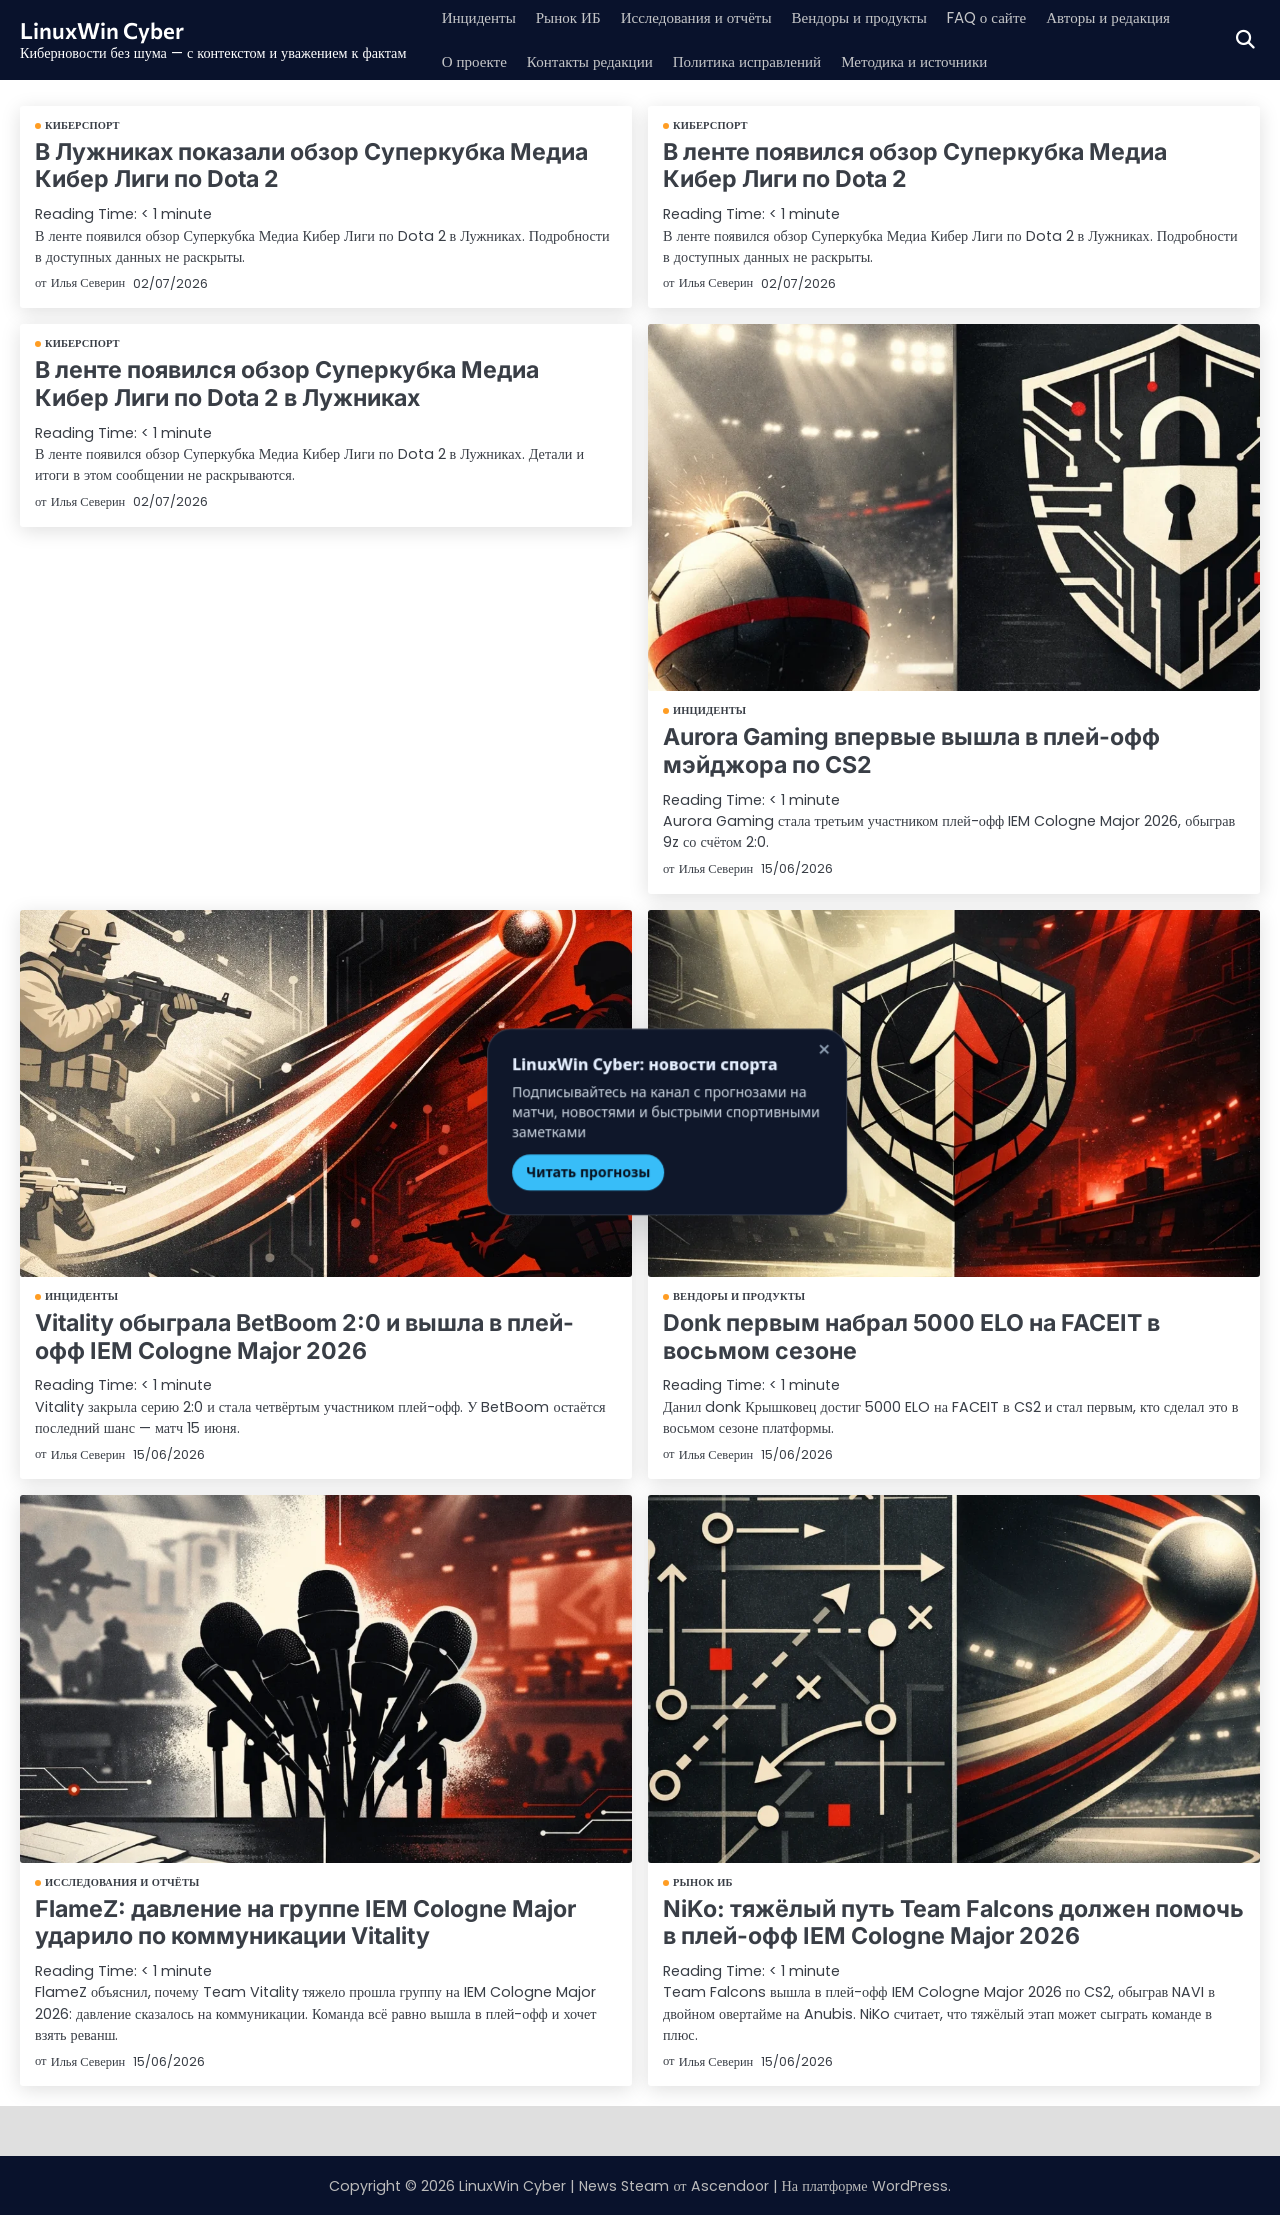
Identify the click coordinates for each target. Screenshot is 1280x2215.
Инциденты (481, 17)
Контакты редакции (596, 61)
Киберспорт (82, 126)
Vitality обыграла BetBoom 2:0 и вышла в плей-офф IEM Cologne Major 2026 (302, 1335)
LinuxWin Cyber (104, 30)
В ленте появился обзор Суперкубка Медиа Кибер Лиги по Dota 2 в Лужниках (323, 382)
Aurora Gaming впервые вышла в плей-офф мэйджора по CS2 (909, 750)
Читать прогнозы (561, 1157)
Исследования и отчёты (707, 17)
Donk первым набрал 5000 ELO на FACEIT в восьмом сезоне (907, 1335)
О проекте (476, 61)
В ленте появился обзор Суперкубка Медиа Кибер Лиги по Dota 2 (951, 165)
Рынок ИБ (574, 17)
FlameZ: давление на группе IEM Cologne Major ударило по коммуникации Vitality (302, 1920)
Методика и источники (937, 61)
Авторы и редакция (1141, 17)
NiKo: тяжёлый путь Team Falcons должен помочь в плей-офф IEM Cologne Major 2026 (951, 1920)
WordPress (910, 2184)
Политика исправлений (761, 61)
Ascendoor (729, 2184)
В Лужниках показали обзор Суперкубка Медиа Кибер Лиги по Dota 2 (310, 165)
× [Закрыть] (797, 1036)
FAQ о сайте (1013, 17)
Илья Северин (88, 282)
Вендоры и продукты (878, 17)
